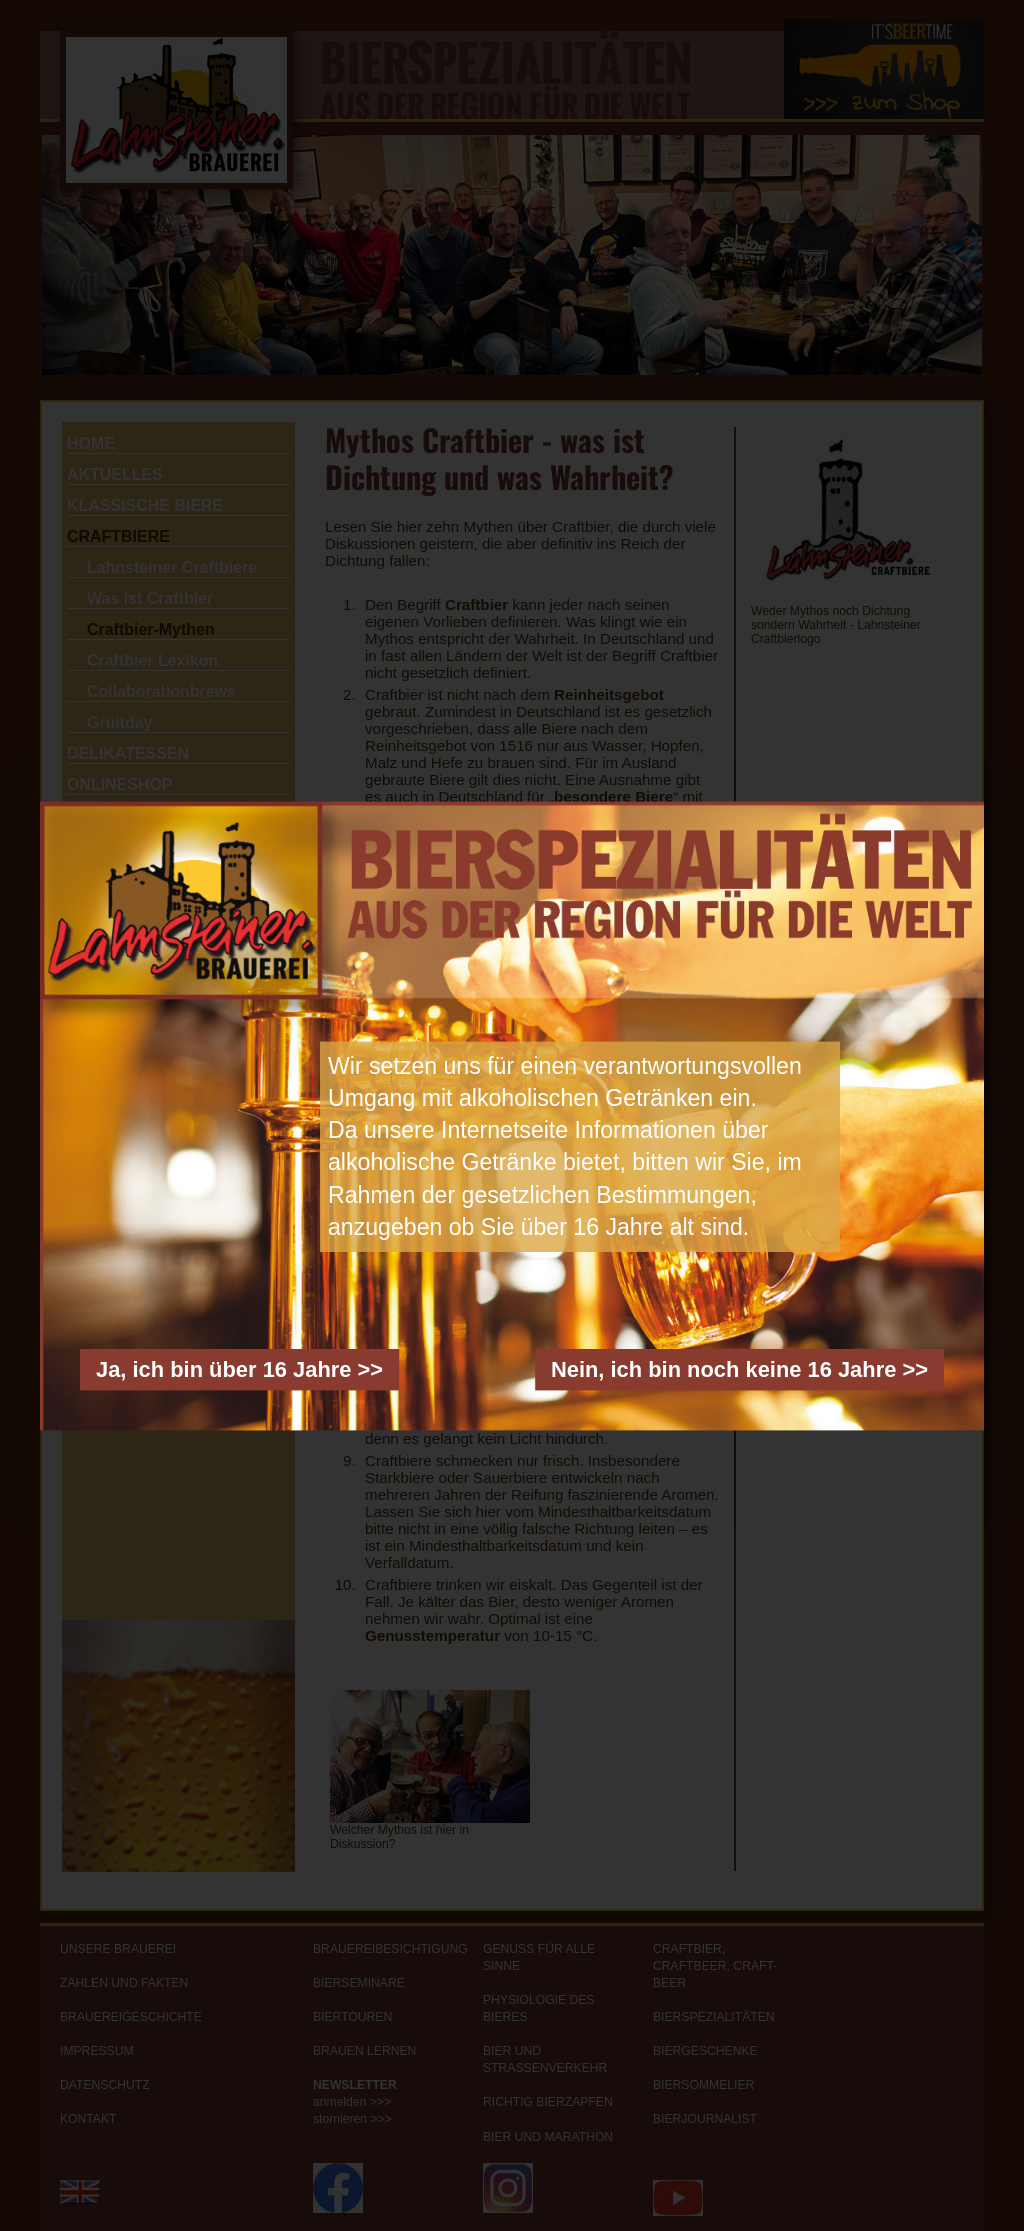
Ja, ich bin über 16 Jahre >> (239, 1368)
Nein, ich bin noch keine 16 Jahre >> (739, 1368)
